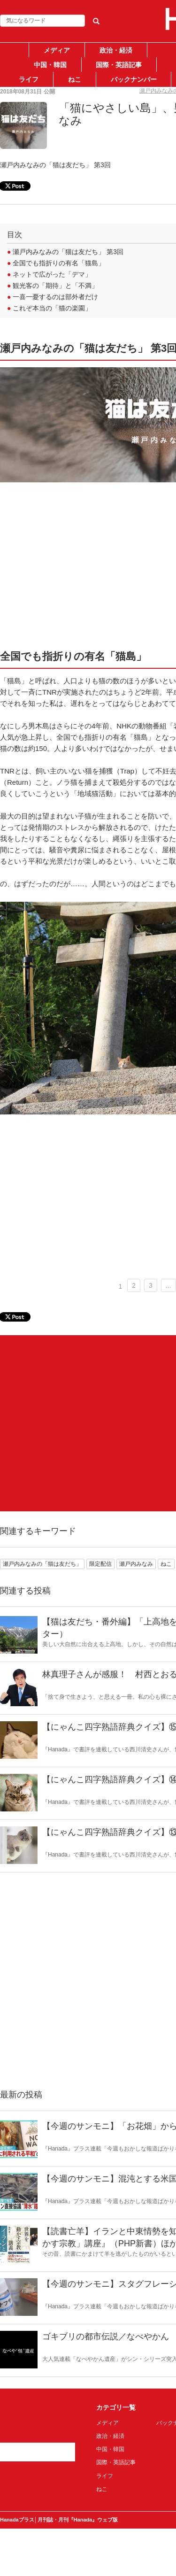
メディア (57, 50)
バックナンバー (134, 79)
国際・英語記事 (119, 65)
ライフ (28, 79)
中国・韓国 (50, 65)
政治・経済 (115, 50)
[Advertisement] (88, 1423)
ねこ (74, 79)
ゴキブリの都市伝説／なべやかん (105, 2336)
